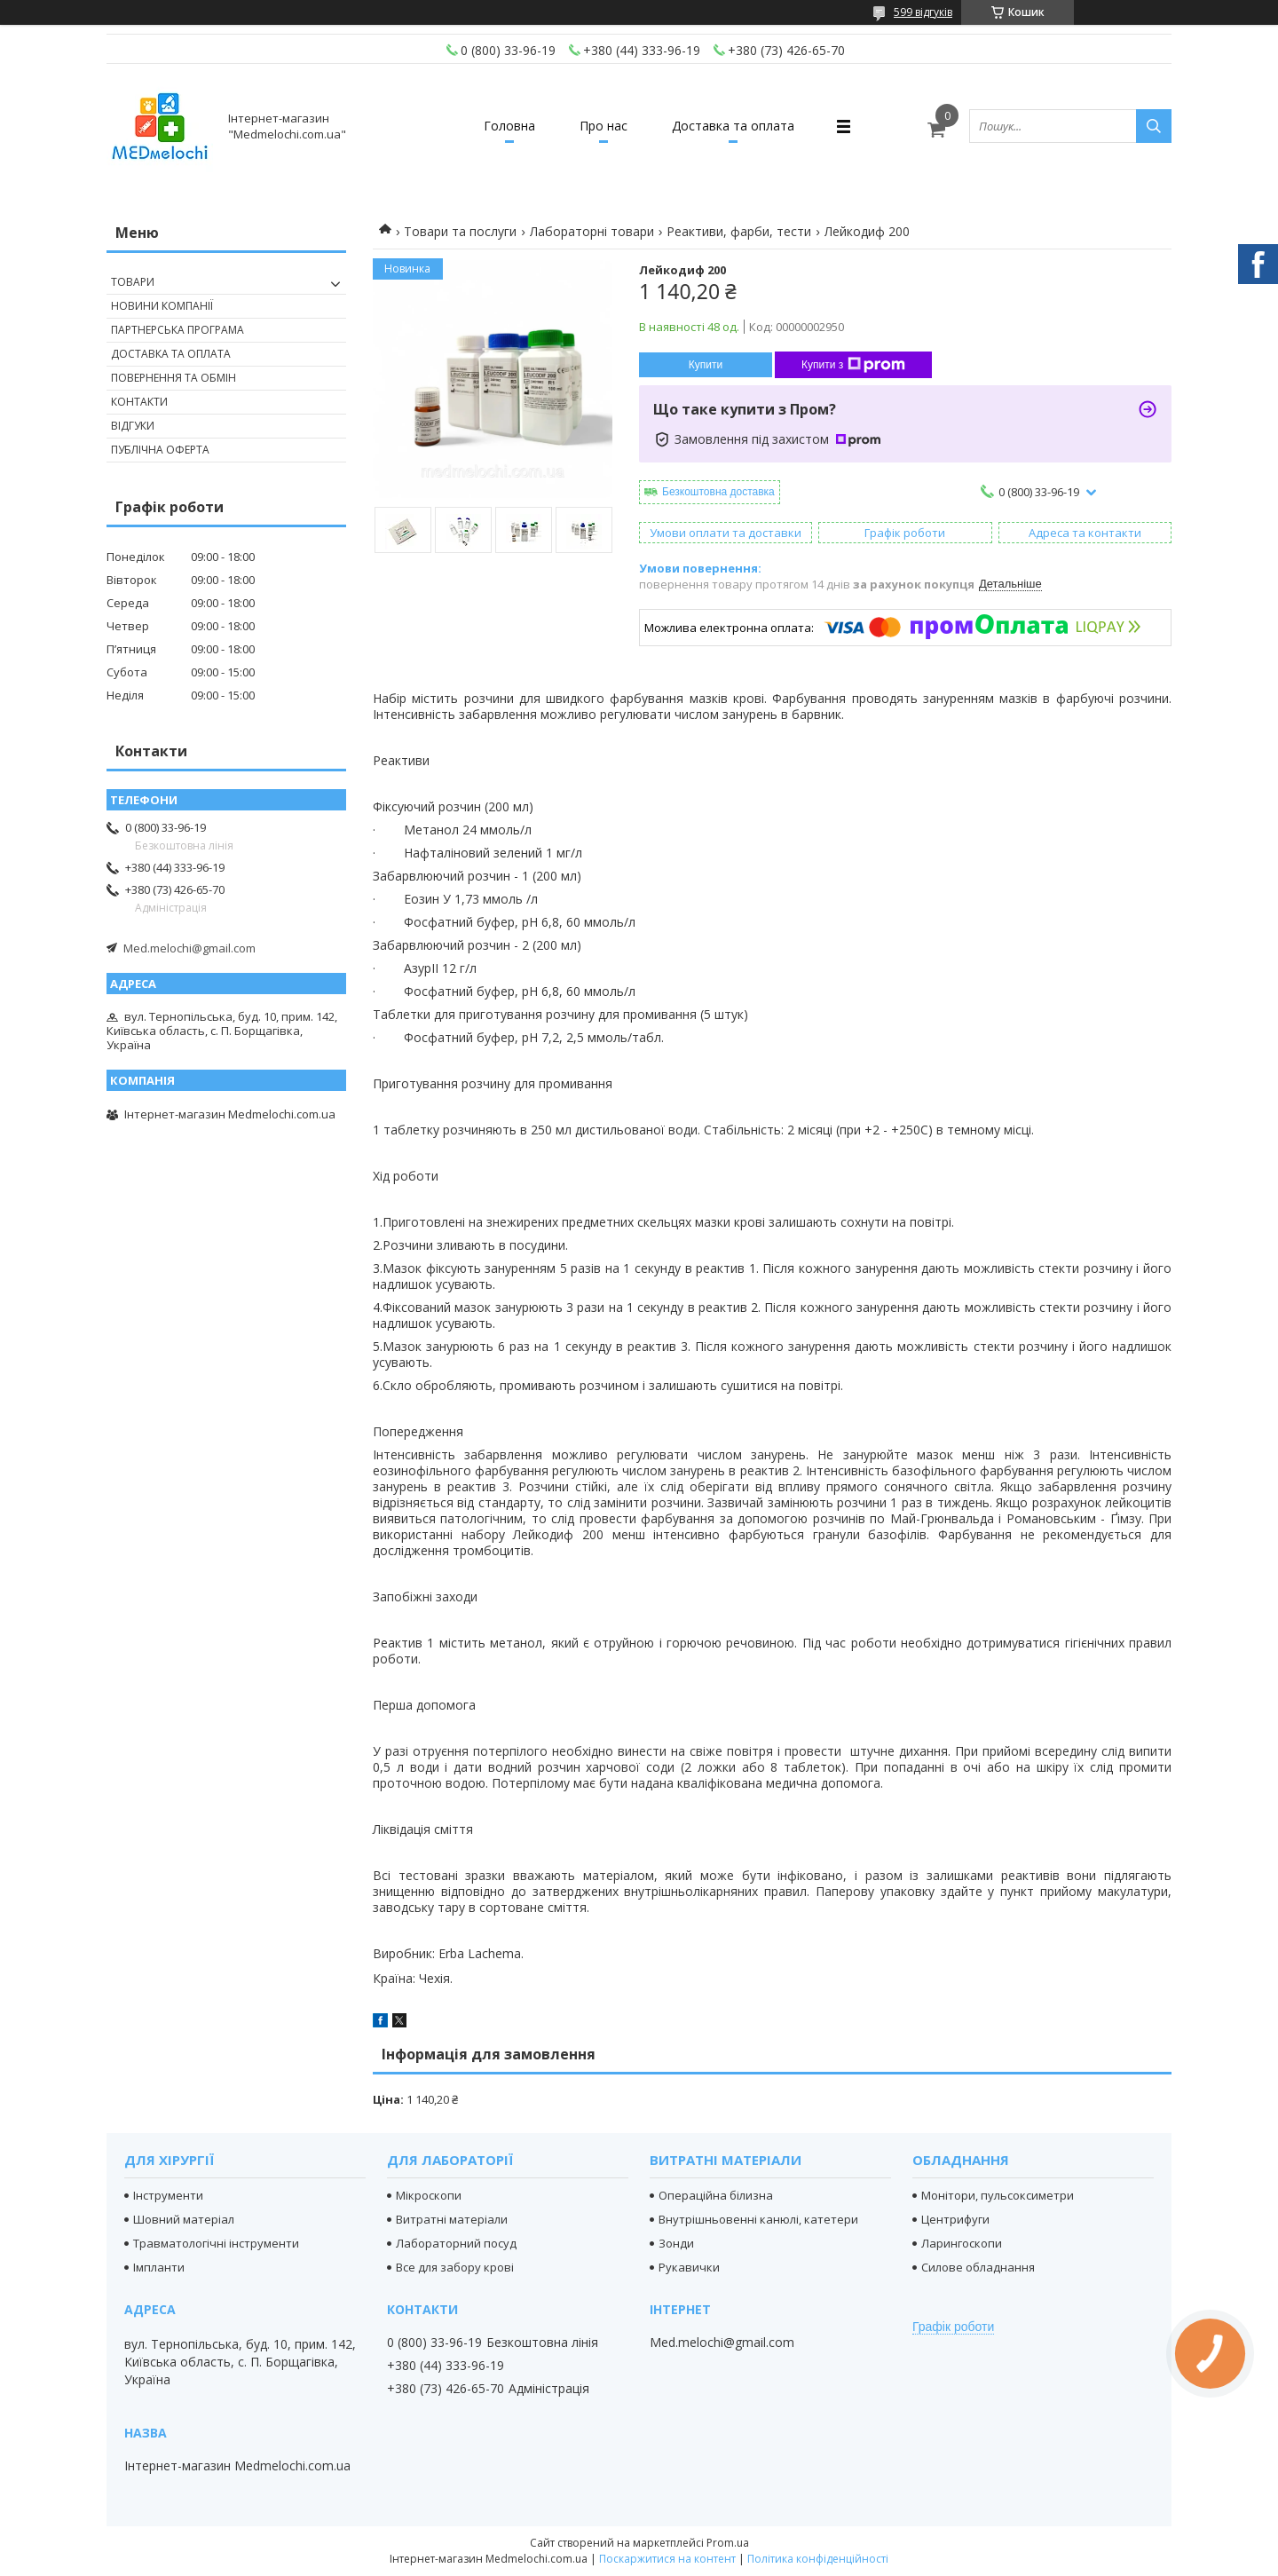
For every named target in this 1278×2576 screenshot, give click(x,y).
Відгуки (132, 425)
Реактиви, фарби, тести (739, 231)
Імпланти (159, 2267)
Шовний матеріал (183, 2219)
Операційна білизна (716, 2195)
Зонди (676, 2243)
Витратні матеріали (452, 2219)
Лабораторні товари (592, 231)
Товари (132, 281)
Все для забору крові (455, 2267)
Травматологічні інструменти (216, 2243)
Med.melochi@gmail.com (189, 948)
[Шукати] (1154, 126)
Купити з (853, 365)
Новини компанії (162, 305)
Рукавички (689, 2267)
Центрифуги (955, 2219)
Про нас (603, 125)
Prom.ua (727, 2542)
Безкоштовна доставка (718, 492)
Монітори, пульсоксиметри (997, 2195)
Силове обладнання (978, 2267)
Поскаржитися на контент (667, 2558)
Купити (705, 365)
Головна (509, 125)
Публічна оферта (160, 449)
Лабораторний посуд (456, 2243)
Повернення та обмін (173, 377)
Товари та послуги (460, 231)
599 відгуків (923, 12)
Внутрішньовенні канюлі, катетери (758, 2219)
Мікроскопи (429, 2195)
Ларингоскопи (961, 2243)
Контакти (139, 401)
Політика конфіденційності (817, 2558)
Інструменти (168, 2195)
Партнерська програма (177, 329)
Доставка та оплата (733, 125)
